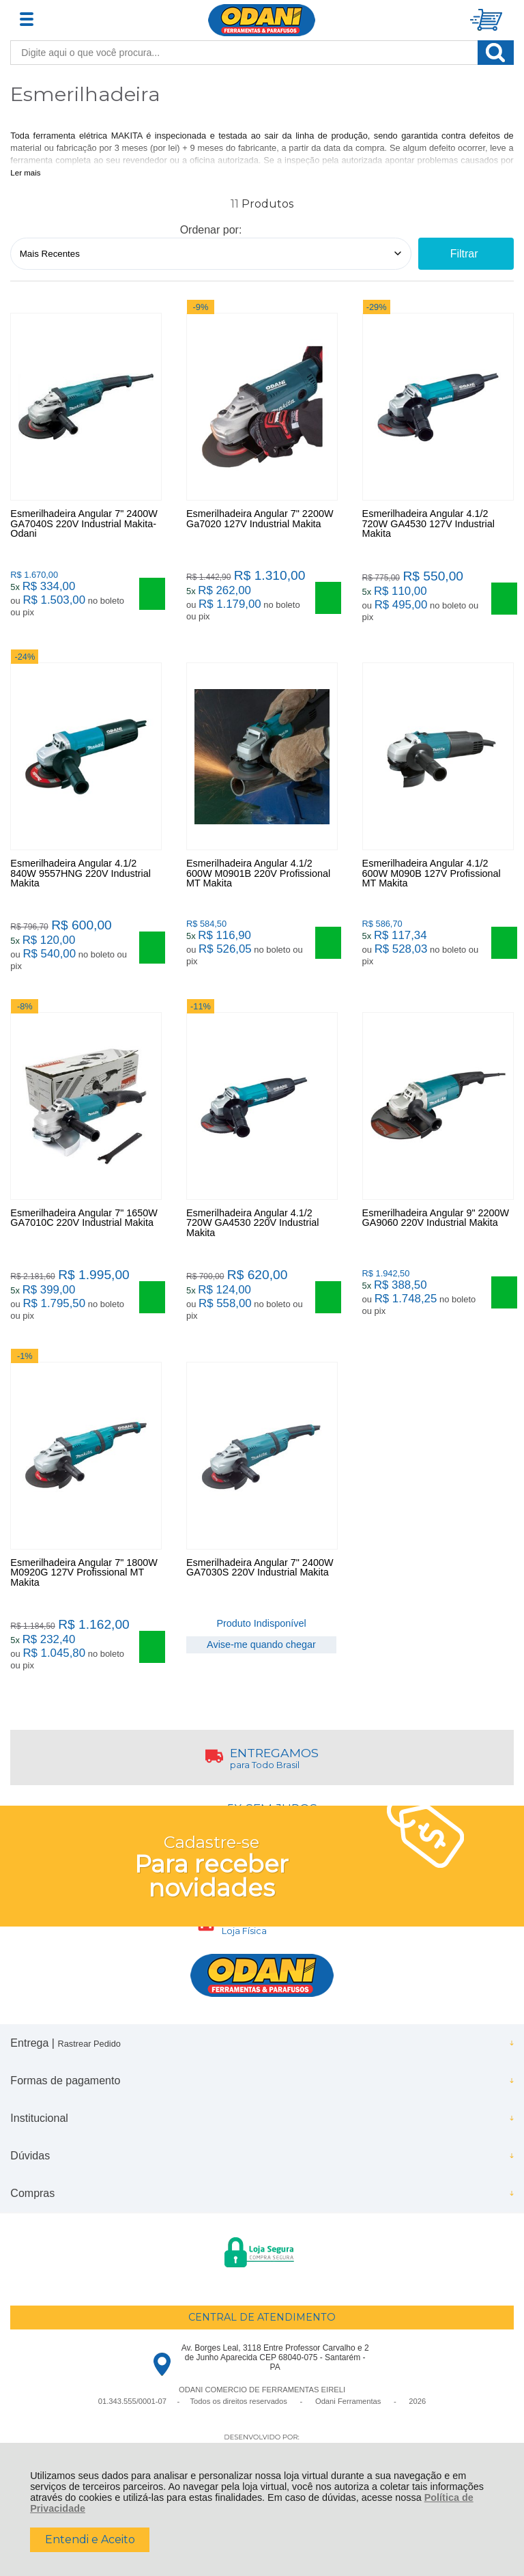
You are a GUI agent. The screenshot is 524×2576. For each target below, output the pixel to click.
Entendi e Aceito (90, 2539)
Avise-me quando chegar (261, 1668)
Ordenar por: (211, 230)
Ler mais (25, 173)
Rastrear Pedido (88, 2072)
